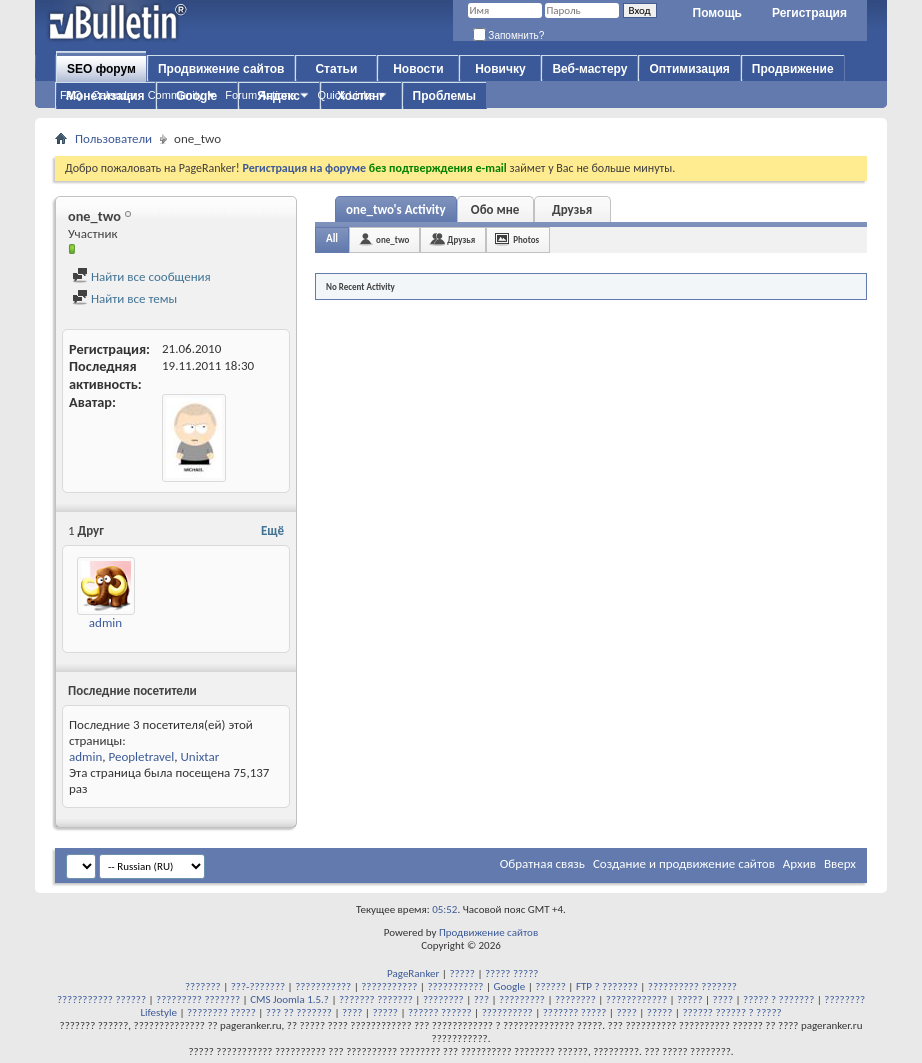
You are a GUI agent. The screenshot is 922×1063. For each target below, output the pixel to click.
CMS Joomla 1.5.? (289, 999)
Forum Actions (260, 95)
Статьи (336, 69)
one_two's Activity (396, 209)
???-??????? (258, 986)
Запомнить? (509, 35)
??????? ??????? (376, 999)
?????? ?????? (440, 1012)
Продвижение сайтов (221, 69)
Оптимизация (689, 69)
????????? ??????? (198, 999)
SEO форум (101, 69)
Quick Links (346, 95)
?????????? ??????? (692, 986)
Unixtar (200, 756)
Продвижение (793, 69)
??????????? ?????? (101, 999)
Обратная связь (542, 863)
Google (510, 986)
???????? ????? (221, 1012)
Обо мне (495, 209)
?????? (550, 986)
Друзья (572, 209)
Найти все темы (124, 298)
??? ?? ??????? (299, 1012)
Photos (526, 239)
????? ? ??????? (778, 999)
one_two (392, 239)
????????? (522, 999)
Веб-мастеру (589, 69)
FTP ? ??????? (607, 986)
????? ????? (511, 973)
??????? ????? (575, 1012)
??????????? (323, 986)
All (332, 238)
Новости (418, 69)
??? (481, 999)
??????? (203, 986)
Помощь (717, 13)
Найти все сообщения (141, 276)
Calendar (114, 95)
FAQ (71, 95)
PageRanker (413, 973)
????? (462, 973)
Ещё (272, 530)
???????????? (636, 999)
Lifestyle (158, 1012)
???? (723, 999)
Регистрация (809, 13)
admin (105, 622)
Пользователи (113, 138)
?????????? (507, 1012)
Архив (799, 863)
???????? (443, 999)
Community (176, 95)
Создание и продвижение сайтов (684, 863)
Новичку (500, 69)
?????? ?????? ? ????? (731, 1012)
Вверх (840, 863)
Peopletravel (141, 756)
